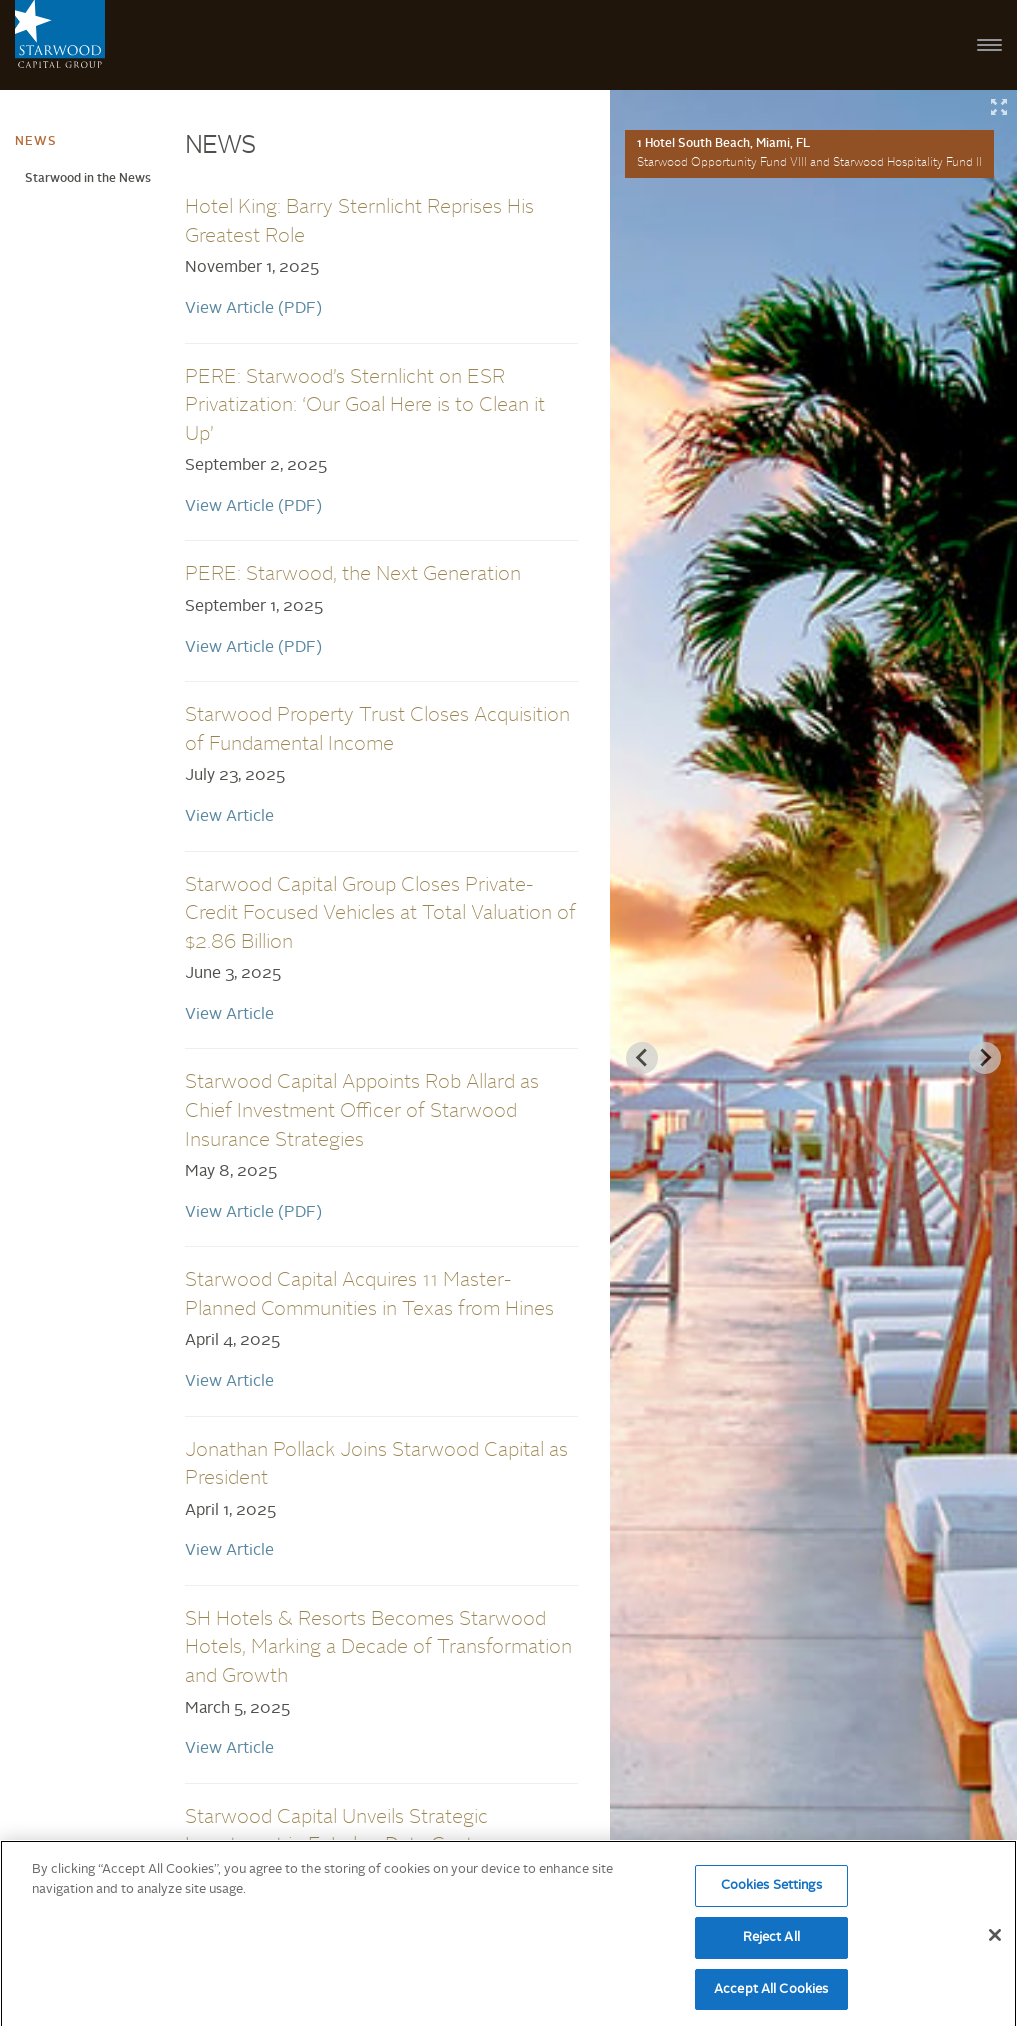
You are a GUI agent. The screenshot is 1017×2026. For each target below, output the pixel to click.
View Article (229, 817)
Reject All (771, 1943)
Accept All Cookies (771, 1995)
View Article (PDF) (253, 309)
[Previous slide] (642, 1058)
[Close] (995, 1941)
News (36, 142)
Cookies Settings (771, 1892)
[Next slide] (985, 1058)
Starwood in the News (88, 179)
